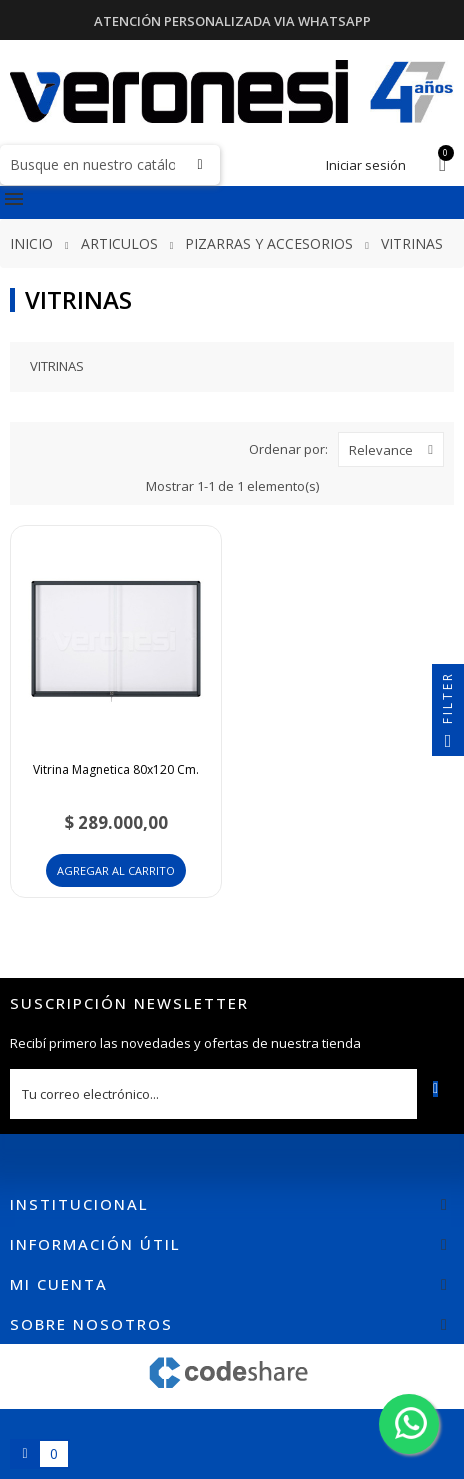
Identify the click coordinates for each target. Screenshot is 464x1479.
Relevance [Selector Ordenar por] (396, 449)
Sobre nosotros (91, 1324)
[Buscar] (110, 165)
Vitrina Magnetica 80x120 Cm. (116, 769)
